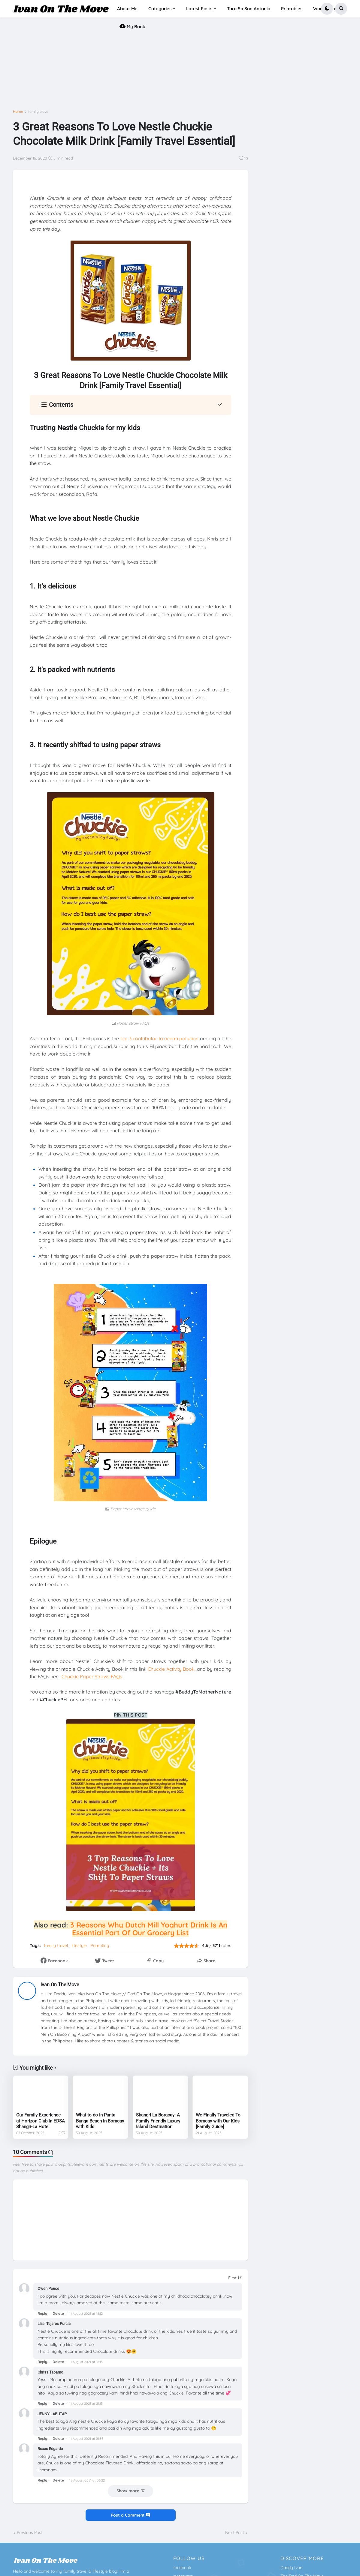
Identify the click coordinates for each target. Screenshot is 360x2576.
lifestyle (79, 1945)
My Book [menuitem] (132, 26)
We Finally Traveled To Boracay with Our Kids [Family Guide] (218, 2120)
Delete (58, 2313)
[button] (327, 9)
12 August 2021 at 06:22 (87, 2480)
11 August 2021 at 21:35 (86, 2439)
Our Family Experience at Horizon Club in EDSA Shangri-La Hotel (40, 2120)
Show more (127, 2491)
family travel (38, 111)
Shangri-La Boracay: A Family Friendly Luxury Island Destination (158, 2120)
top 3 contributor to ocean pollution (159, 1038)
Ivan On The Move (60, 1984)
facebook (182, 2567)
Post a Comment (130, 2515)
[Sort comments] (235, 2278)
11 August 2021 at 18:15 (86, 2362)
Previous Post (30, 2532)
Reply (42, 2313)
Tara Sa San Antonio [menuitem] (248, 8)
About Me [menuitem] (127, 8)
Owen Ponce (48, 2288)
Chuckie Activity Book (171, 1669)
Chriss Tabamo (50, 2372)
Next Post (234, 2532)
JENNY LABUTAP (52, 2414)
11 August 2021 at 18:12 (86, 2313)
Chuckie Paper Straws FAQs (92, 1676)
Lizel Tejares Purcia (54, 2323)
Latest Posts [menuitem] (199, 8)
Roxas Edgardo (50, 2448)
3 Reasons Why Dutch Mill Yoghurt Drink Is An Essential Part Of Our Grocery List (148, 1928)
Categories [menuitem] (159, 8)
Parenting (100, 1945)
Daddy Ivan (291, 2567)
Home (18, 111)
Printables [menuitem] (291, 8)
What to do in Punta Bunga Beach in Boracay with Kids (100, 2120)
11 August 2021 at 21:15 (86, 2403)
